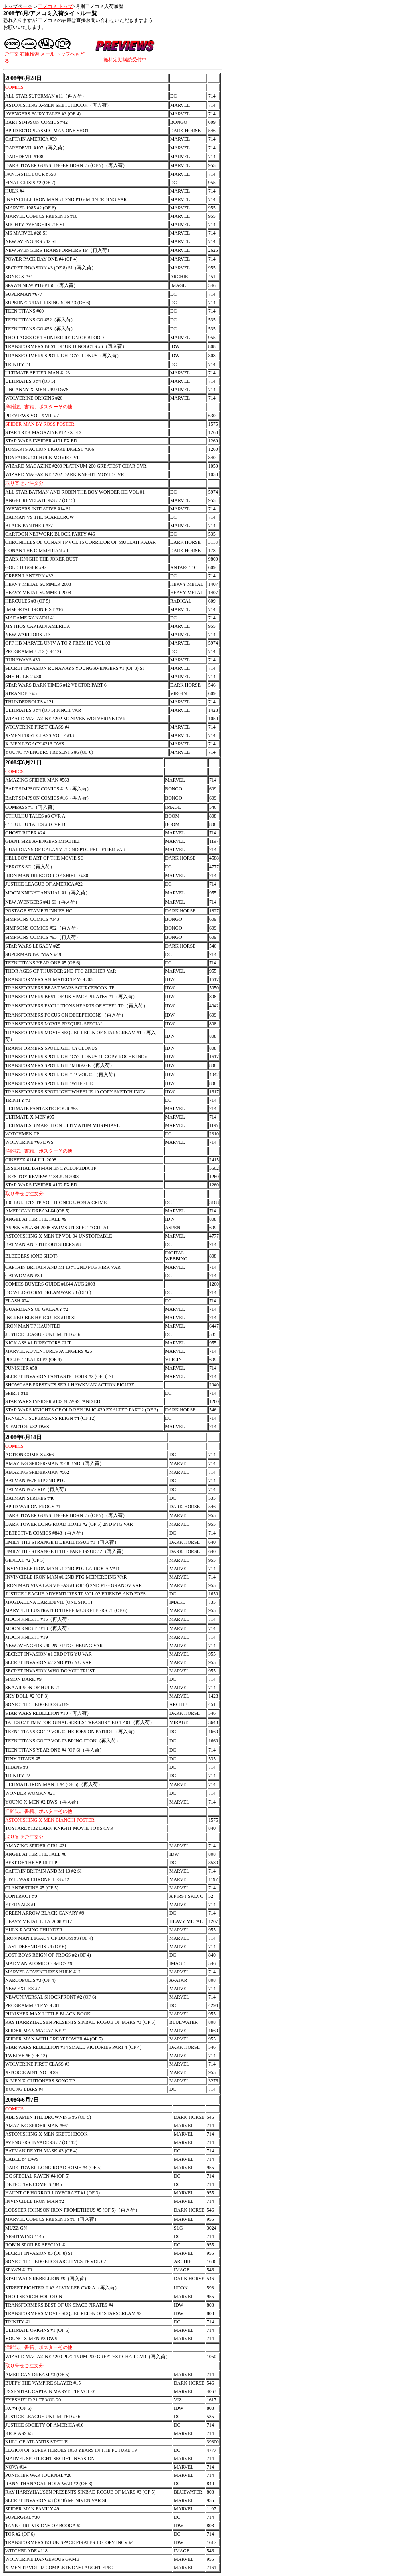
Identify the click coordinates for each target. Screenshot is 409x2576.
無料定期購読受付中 (125, 59)
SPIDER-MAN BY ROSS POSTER (39, 424)
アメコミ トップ (55, 6)
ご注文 (11, 54)
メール (47, 54)
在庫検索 (29, 54)
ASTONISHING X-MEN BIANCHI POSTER (49, 1820)
